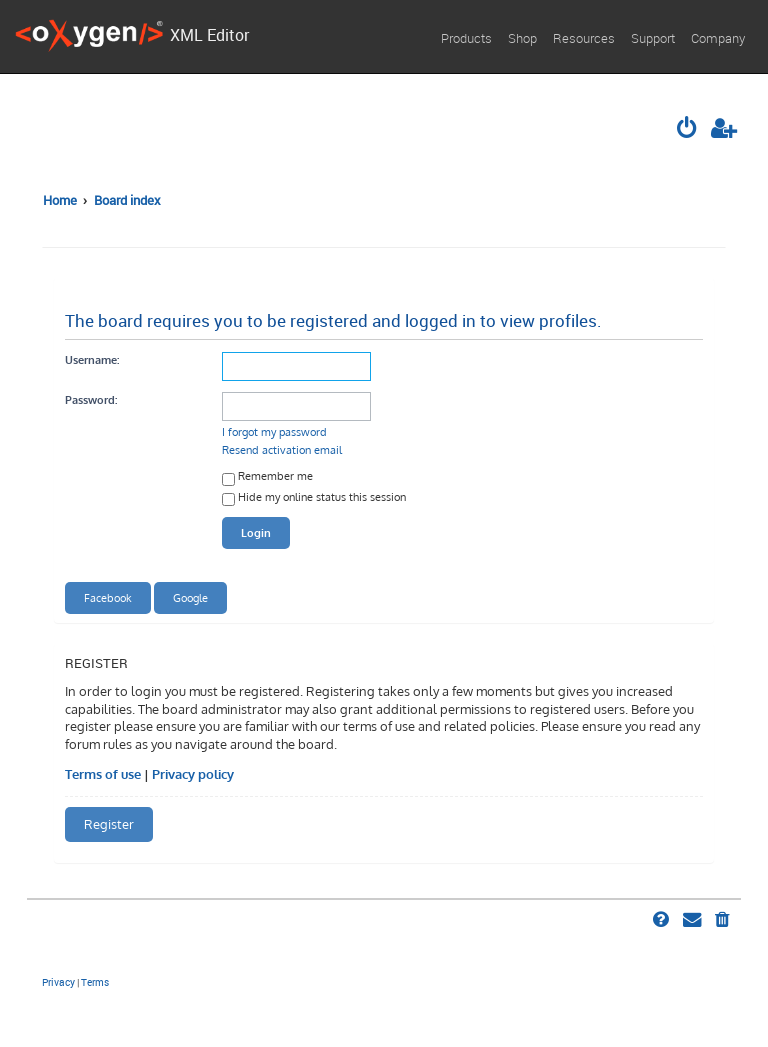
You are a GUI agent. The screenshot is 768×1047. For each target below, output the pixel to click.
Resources (584, 38)
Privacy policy (193, 774)
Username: (92, 359)
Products (466, 38)
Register (109, 824)
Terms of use (103, 774)
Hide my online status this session (314, 498)
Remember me (267, 477)
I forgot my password (274, 431)
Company (718, 38)
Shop (522, 38)
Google (190, 597)
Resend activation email (282, 449)
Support (653, 38)
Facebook (108, 597)
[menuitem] (688, 130)
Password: (91, 399)
